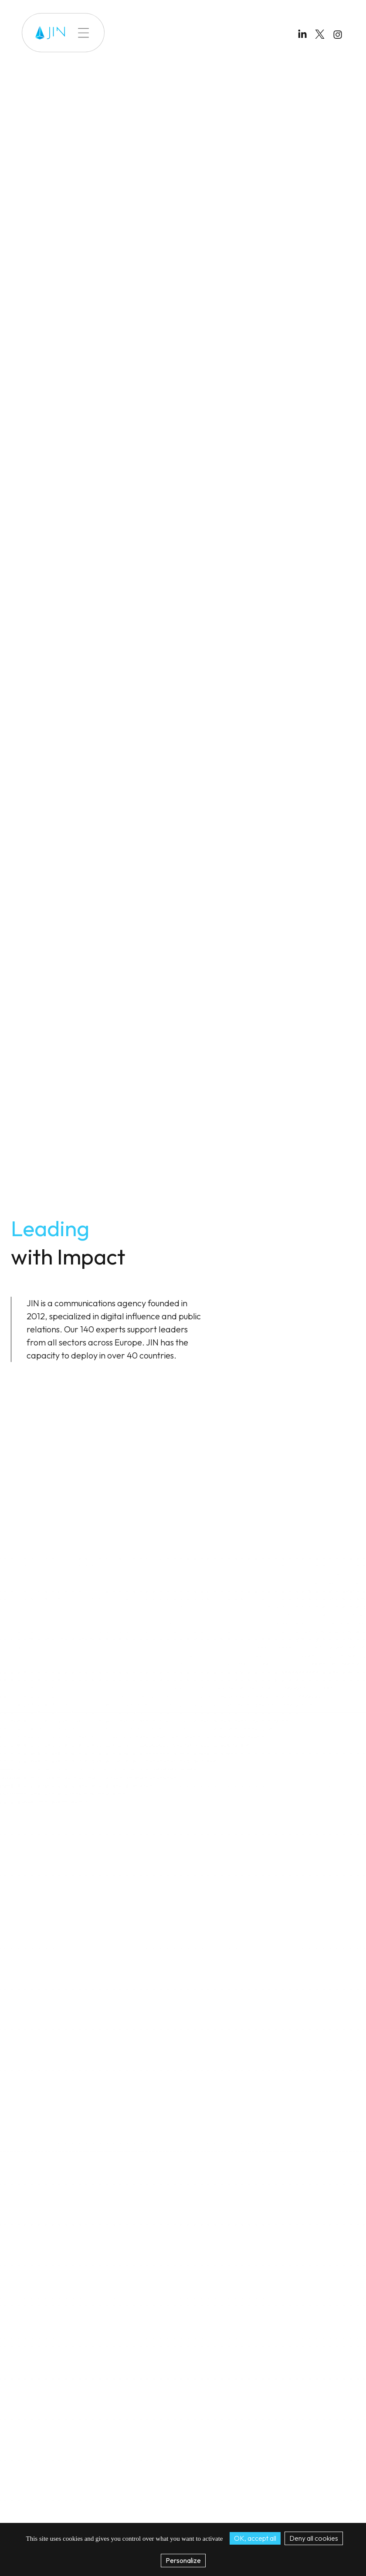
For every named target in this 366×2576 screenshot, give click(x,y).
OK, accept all (255, 2538)
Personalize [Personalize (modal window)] (183, 2560)
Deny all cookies (313, 2538)
